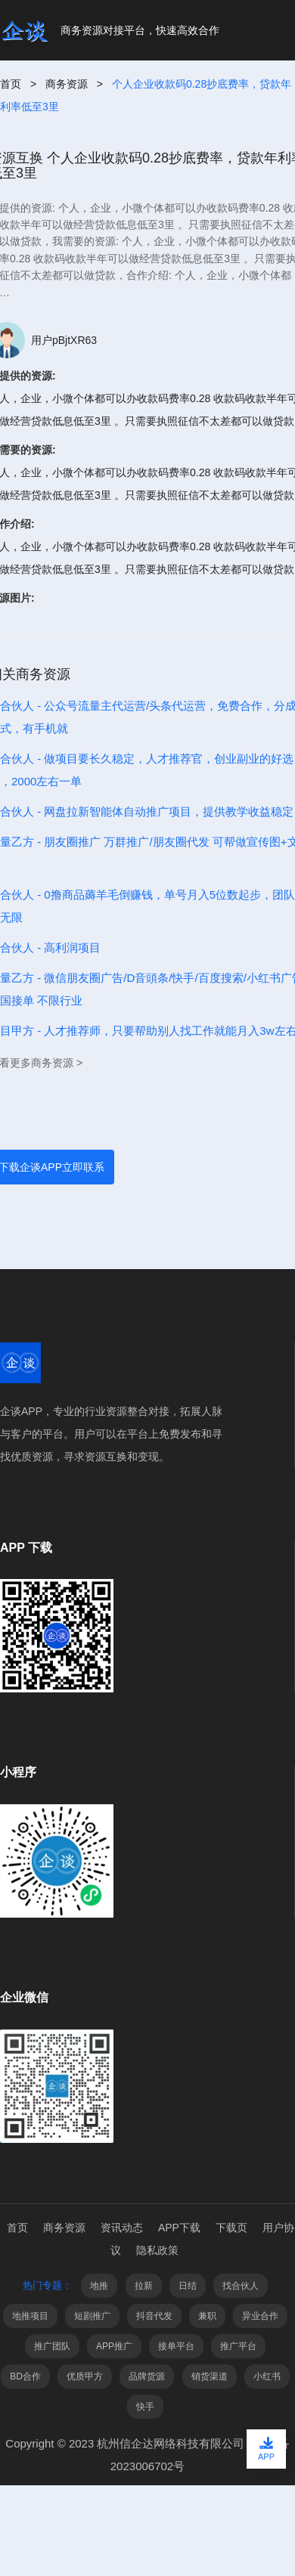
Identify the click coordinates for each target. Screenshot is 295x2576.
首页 (10, 84)
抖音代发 (154, 2316)
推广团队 (52, 2346)
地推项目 (30, 2316)
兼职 (207, 2316)
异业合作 (260, 2316)
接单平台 (176, 2346)
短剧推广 (92, 2316)
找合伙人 (240, 2285)
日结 (188, 2285)
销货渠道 (209, 2376)
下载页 (231, 2227)
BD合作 (25, 2376)
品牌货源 (147, 2376)
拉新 (144, 2285)
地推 (99, 2285)
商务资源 (66, 84)
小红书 (267, 2376)
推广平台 (238, 2346)
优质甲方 (85, 2376)
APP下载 (179, 2227)
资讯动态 (122, 2227)
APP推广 (114, 2346)
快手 (145, 2406)
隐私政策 (157, 2250)
